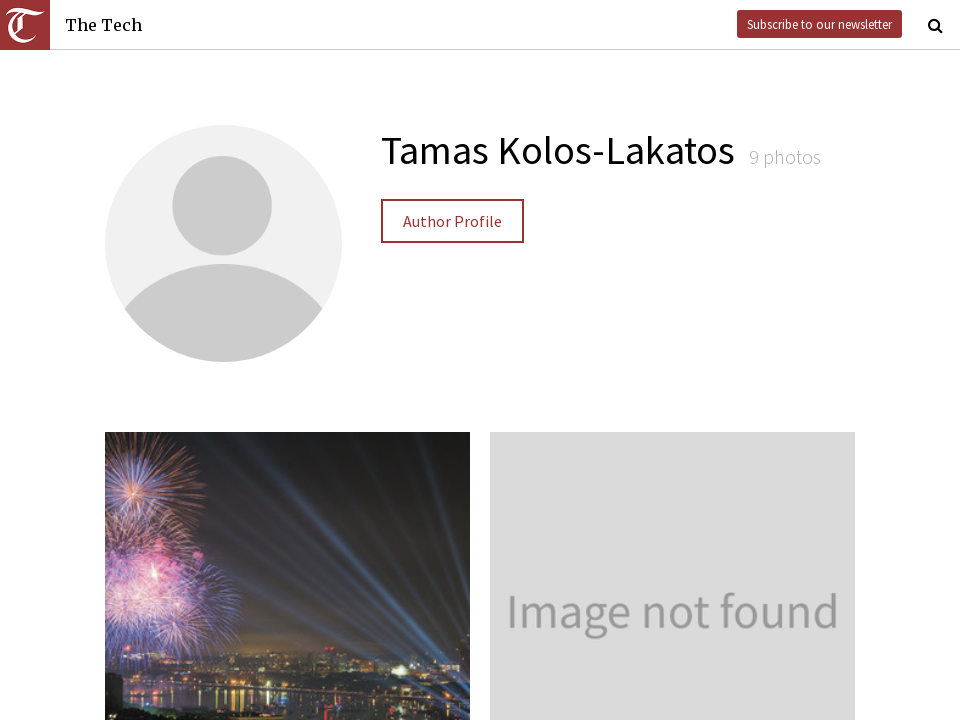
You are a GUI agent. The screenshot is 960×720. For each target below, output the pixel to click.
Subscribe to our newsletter (819, 24)
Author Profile (452, 221)
